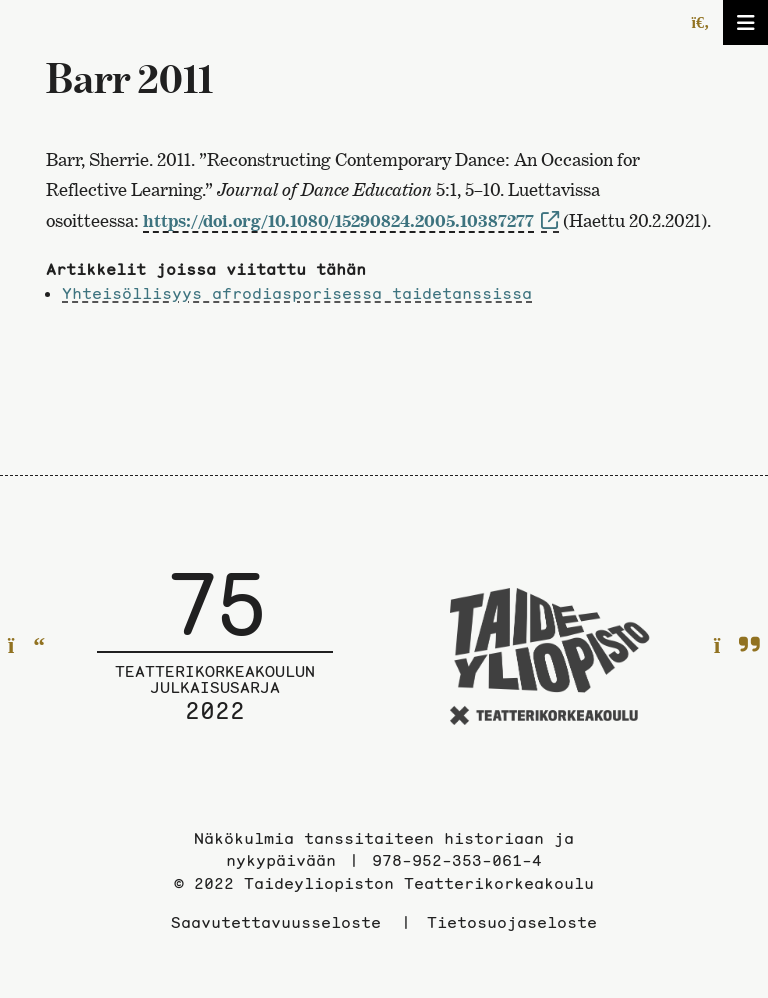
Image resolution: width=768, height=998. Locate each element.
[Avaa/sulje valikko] (745, 22)
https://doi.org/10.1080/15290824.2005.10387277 (338, 220)
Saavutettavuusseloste (276, 922)
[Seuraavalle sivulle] (737, 646)
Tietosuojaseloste (512, 922)
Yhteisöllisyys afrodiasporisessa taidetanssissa (297, 293)
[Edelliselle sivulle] (26, 646)
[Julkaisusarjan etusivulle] (215, 660)
